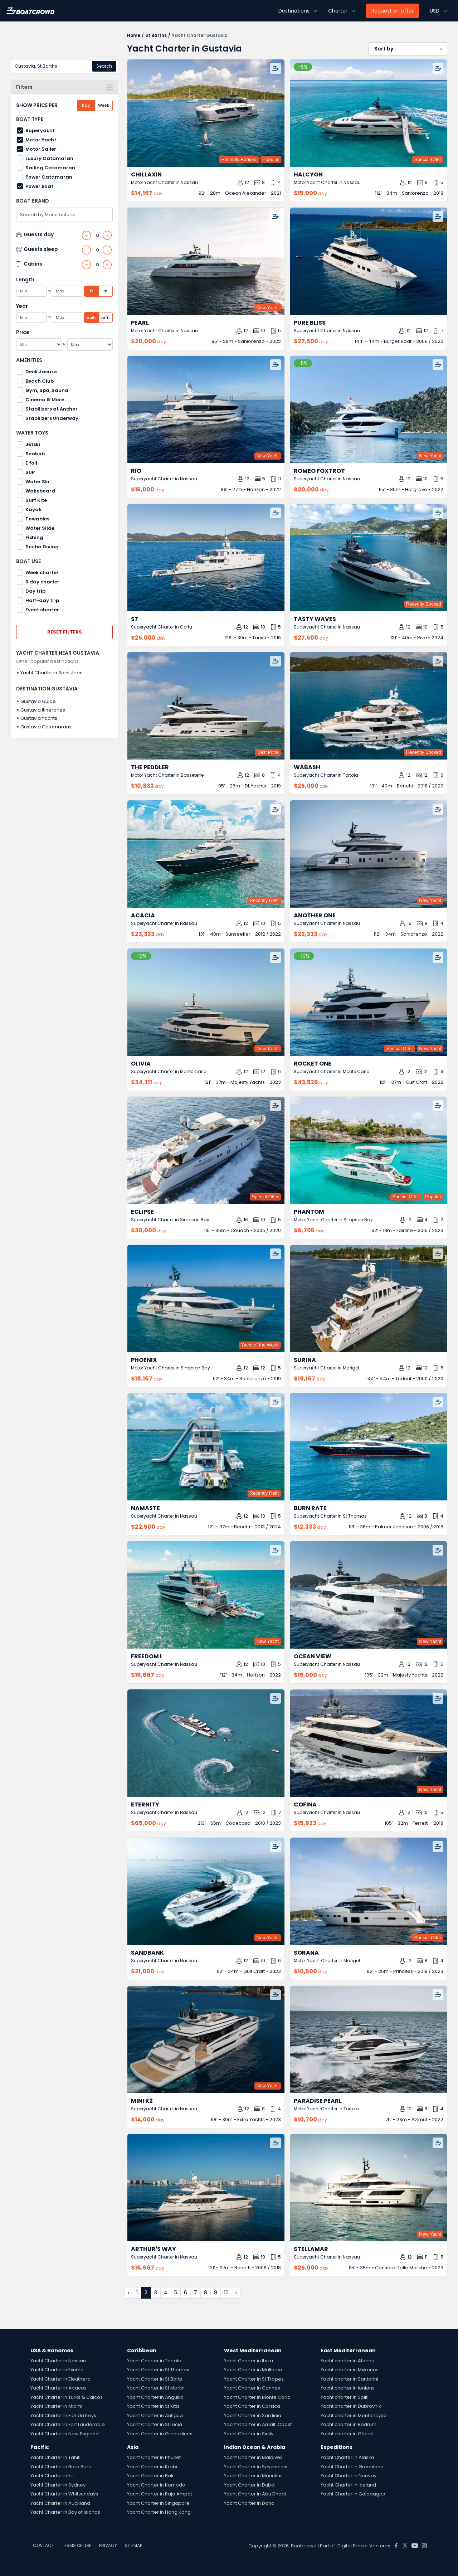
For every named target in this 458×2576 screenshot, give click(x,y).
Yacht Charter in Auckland (60, 2503)
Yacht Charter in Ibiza (248, 2360)
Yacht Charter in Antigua (155, 2415)
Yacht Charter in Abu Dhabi (255, 2493)
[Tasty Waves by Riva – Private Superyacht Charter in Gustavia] (368, 557)
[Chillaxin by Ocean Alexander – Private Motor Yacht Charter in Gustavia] (206, 113)
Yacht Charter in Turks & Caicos (66, 2397)
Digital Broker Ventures (363, 2545)
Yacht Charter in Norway (348, 2475)
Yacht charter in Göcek (347, 2433)
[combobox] (64, 66)
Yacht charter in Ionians (348, 2388)
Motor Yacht (40, 139)
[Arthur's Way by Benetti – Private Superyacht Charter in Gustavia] (206, 2187)
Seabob (35, 453)
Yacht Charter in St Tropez (254, 2379)
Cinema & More (44, 399)
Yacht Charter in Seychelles (255, 2466)
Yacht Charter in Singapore (158, 2503)
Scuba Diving (42, 546)
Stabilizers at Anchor (51, 409)
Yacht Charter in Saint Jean (51, 672)
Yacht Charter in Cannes (252, 2388)
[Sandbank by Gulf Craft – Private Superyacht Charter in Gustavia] (206, 1891)
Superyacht (40, 130)
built (91, 317)
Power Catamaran (48, 177)
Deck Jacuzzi (41, 371)
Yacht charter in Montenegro (354, 2415)
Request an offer (392, 10)
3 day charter (42, 581)
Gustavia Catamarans (46, 726)
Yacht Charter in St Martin (156, 2388)
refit (105, 317)
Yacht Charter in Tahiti (55, 2457)
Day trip (35, 591)
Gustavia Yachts (38, 718)
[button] (408, 48)
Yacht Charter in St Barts (154, 2379)
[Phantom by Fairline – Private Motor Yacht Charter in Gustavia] (368, 1150)
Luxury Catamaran (49, 158)
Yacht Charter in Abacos (58, 2388)
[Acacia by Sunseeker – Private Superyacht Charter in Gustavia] (206, 854)
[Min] (39, 344)
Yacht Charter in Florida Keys (63, 2415)
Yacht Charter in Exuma (57, 2369)
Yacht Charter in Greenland (352, 2466)
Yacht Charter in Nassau (58, 2360)
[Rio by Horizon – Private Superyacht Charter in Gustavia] (206, 409)
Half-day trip (42, 600)
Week (103, 105)
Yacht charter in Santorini (349, 2379)
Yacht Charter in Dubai (250, 2485)
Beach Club (39, 381)
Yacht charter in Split (344, 2397)
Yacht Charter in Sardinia (252, 2415)
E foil (31, 463)
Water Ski (37, 481)
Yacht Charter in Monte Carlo (257, 2397)
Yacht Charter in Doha (249, 2503)
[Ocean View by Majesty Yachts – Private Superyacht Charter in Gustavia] (368, 1595)
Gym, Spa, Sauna (46, 390)
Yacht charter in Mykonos (350, 2369)
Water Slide (39, 528)
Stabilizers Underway (51, 418)
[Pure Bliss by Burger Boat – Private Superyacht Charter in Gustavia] (368, 261)
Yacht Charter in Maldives (253, 2457)
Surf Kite (36, 500)
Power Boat (39, 186)
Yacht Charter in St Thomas (158, 2369)
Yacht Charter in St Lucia (154, 2424)
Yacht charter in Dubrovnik (351, 2406)
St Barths (156, 35)
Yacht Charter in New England (64, 2433)
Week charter (42, 572)
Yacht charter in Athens (347, 2360)
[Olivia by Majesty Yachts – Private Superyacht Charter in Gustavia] (206, 1002)
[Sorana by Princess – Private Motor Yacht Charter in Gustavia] (368, 1891)
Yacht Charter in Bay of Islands (65, 2512)
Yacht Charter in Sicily (248, 2433)
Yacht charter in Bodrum (348, 2424)
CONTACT (43, 2545)
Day (86, 105)
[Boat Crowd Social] (396, 2545)
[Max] (90, 344)
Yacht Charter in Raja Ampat (159, 2493)
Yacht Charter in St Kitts (153, 2406)
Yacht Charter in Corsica (252, 2406)
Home (133, 35)
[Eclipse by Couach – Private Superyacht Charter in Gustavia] (206, 1150)
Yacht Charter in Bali (150, 2475)
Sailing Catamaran (50, 167)
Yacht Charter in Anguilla (155, 2397)
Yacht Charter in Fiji (52, 2475)
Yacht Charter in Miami (56, 2406)
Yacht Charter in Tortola (154, 2360)
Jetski (32, 444)
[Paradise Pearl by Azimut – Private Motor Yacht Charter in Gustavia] (368, 2039)
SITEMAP (133, 2545)
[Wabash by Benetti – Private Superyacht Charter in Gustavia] (368, 706)
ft (91, 291)
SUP (30, 472)
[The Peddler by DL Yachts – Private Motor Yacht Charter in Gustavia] (206, 706)
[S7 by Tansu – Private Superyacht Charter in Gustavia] (206, 557)
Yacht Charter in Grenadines (160, 2433)
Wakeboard (40, 490)
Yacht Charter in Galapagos (353, 2493)
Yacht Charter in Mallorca (253, 2369)
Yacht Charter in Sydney (58, 2485)
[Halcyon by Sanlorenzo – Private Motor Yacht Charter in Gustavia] (368, 113)
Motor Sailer (40, 149)
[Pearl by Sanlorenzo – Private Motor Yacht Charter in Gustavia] (206, 261)
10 (226, 2292)
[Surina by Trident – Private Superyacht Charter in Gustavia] (368, 1298)
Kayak (33, 509)
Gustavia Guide (38, 701)
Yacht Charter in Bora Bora (61, 2466)
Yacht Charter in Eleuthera (60, 2379)
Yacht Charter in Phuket (154, 2457)
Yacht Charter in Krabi (152, 2466)
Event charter (42, 609)
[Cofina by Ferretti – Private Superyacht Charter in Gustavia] (368, 1743)
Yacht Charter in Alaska (347, 2457)
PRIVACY (108, 2545)
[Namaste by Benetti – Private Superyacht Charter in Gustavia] (206, 1446)
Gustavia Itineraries (42, 710)
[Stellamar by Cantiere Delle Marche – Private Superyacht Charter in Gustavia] (368, 2187)
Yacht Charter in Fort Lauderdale (67, 2424)
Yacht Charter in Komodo (156, 2485)
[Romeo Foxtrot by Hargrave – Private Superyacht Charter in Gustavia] (368, 409)
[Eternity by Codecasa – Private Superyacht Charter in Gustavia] (206, 1743)
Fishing (34, 537)
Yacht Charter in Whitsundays (64, 2493)
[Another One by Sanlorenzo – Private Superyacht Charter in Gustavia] (368, 854)
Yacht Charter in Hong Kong (159, 2512)
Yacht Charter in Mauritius (253, 2475)
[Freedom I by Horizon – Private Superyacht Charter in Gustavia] (206, 1595)
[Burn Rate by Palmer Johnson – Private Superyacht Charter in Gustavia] (368, 1446)
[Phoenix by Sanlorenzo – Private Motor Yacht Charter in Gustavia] (206, 1298)
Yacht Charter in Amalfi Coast (258, 2424)
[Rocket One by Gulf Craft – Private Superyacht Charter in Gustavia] (368, 1002)
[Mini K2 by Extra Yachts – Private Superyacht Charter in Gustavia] (206, 2039)
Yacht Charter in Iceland (348, 2485)
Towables (37, 518)
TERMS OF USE (76, 2545)
